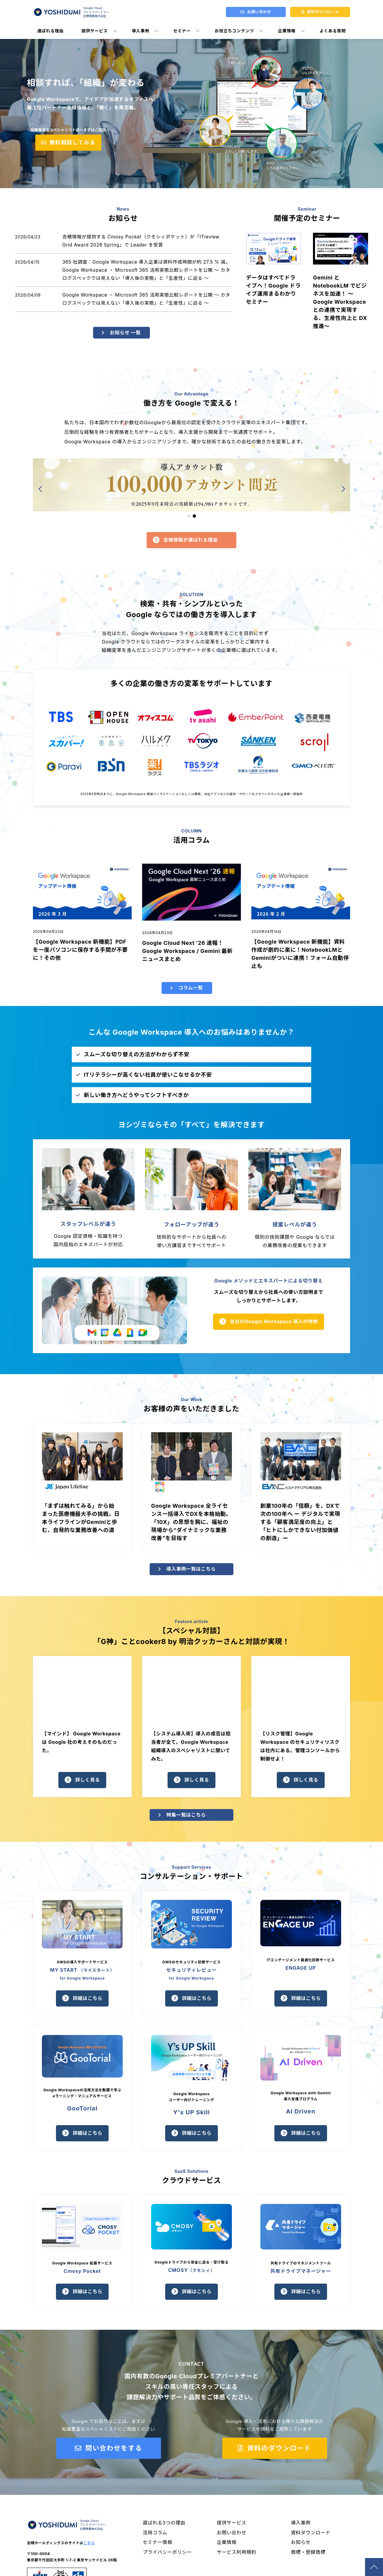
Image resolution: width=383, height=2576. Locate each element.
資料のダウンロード (278, 2450)
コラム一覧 (190, 989)
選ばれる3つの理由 (164, 2525)
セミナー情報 (158, 2545)
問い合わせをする (112, 2450)
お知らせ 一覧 (126, 334)
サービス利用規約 (236, 2554)
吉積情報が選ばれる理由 (190, 542)
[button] (188, 517)
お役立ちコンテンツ (234, 30)
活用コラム (155, 2535)
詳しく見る (87, 1782)
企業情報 (287, 30)
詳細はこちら (88, 2000)
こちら (89, 2545)
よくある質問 (333, 30)
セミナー (182, 30)
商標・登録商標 (308, 2554)
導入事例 (140, 30)
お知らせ (301, 2545)
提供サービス (94, 30)
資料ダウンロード (311, 2535)
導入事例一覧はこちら (191, 1571)
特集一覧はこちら (186, 1817)
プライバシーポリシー (167, 2554)
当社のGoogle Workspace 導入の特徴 (274, 1323)
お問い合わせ (232, 2535)
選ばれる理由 (50, 30)
